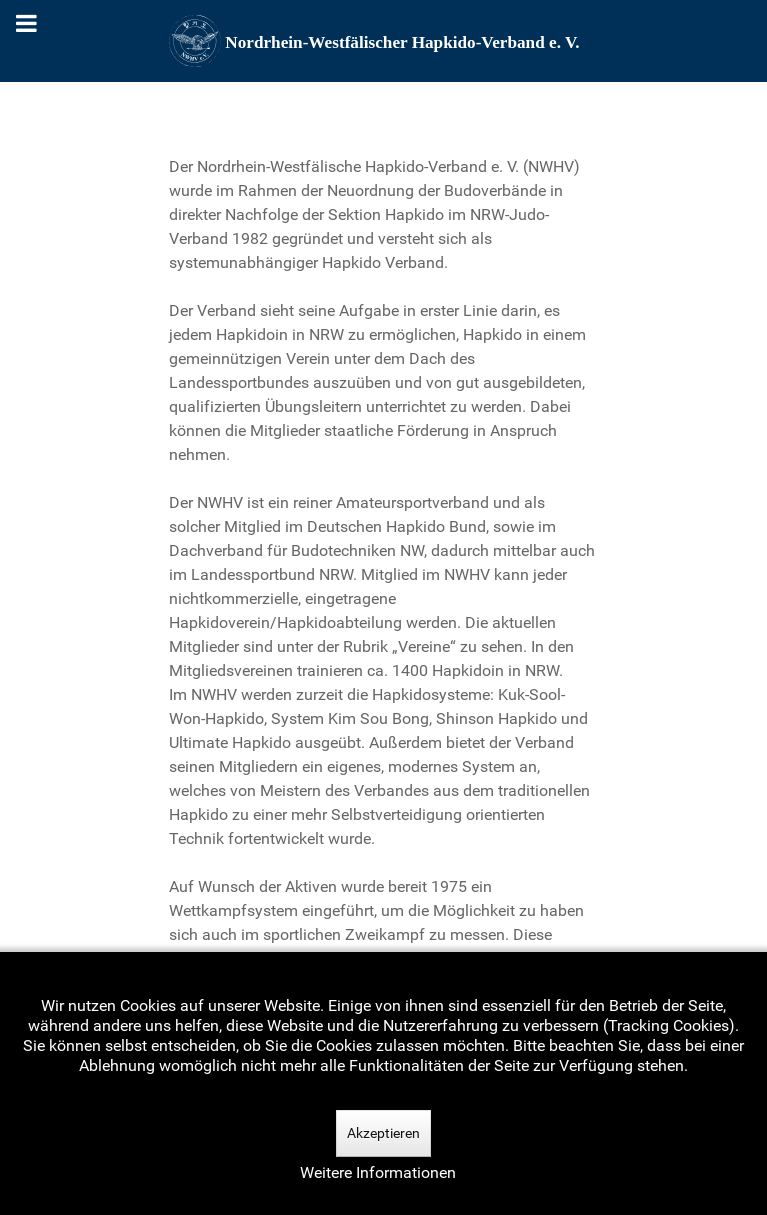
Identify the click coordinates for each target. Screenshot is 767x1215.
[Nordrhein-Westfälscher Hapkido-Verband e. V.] (384, 41)
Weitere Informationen (378, 1172)
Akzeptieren (383, 1133)
